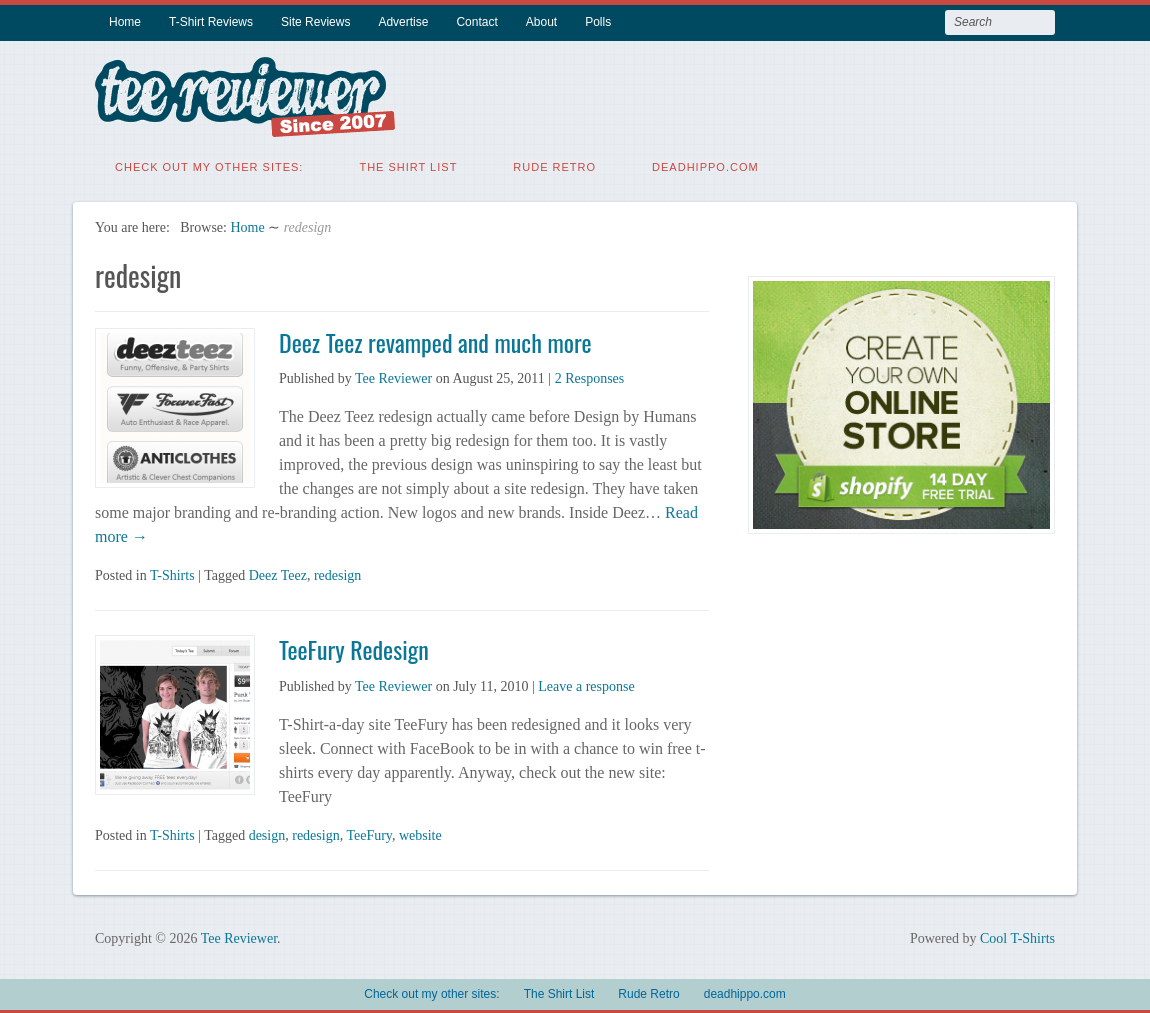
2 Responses (590, 376)
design (267, 833)
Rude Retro (554, 165)
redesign (337, 573)
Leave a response (586, 684)
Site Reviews (315, 22)
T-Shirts (172, 573)
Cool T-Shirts (1017, 936)
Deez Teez (278, 573)
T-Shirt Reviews (211, 22)
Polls (598, 22)
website (420, 833)
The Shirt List (408, 165)
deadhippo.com (705, 165)
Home (125, 22)
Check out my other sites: (209, 165)
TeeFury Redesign (354, 647)
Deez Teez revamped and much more (435, 340)
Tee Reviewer (393, 376)
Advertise (403, 22)
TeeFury (369, 833)
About (541, 22)
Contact (476, 22)
